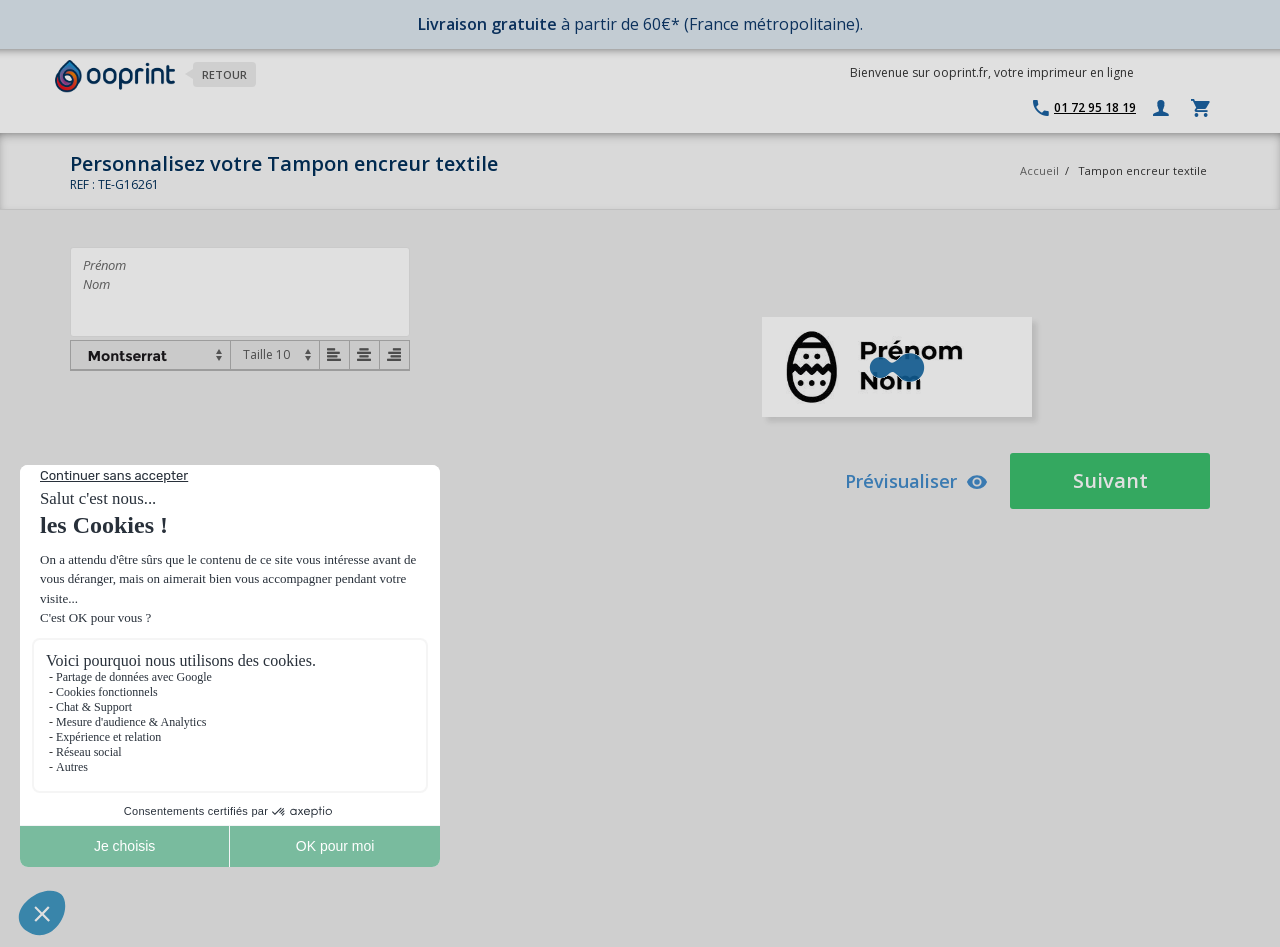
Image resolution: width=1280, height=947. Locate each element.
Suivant (1110, 480)
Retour (224, 74)
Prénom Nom (240, 292)
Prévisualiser (916, 481)
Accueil (1039, 170)
